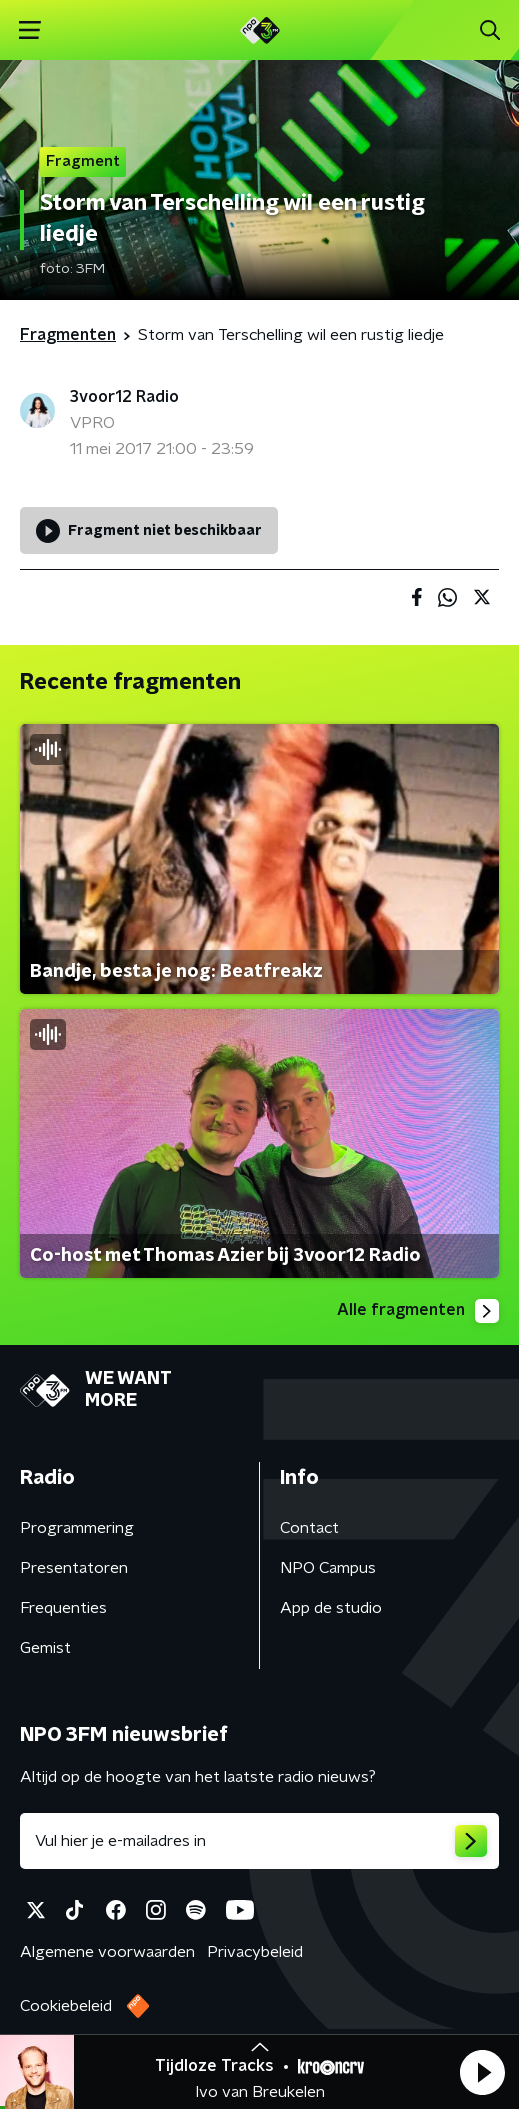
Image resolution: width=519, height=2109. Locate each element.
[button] (482, 2072)
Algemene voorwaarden (107, 1952)
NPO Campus (328, 1568)
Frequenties (63, 1608)
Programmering (77, 1528)
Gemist (45, 1648)
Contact (309, 1528)
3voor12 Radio (124, 397)
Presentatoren (74, 1568)
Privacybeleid (255, 1952)
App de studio (331, 1608)
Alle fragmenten (418, 1311)
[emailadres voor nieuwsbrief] (259, 1841)
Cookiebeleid (66, 2006)
